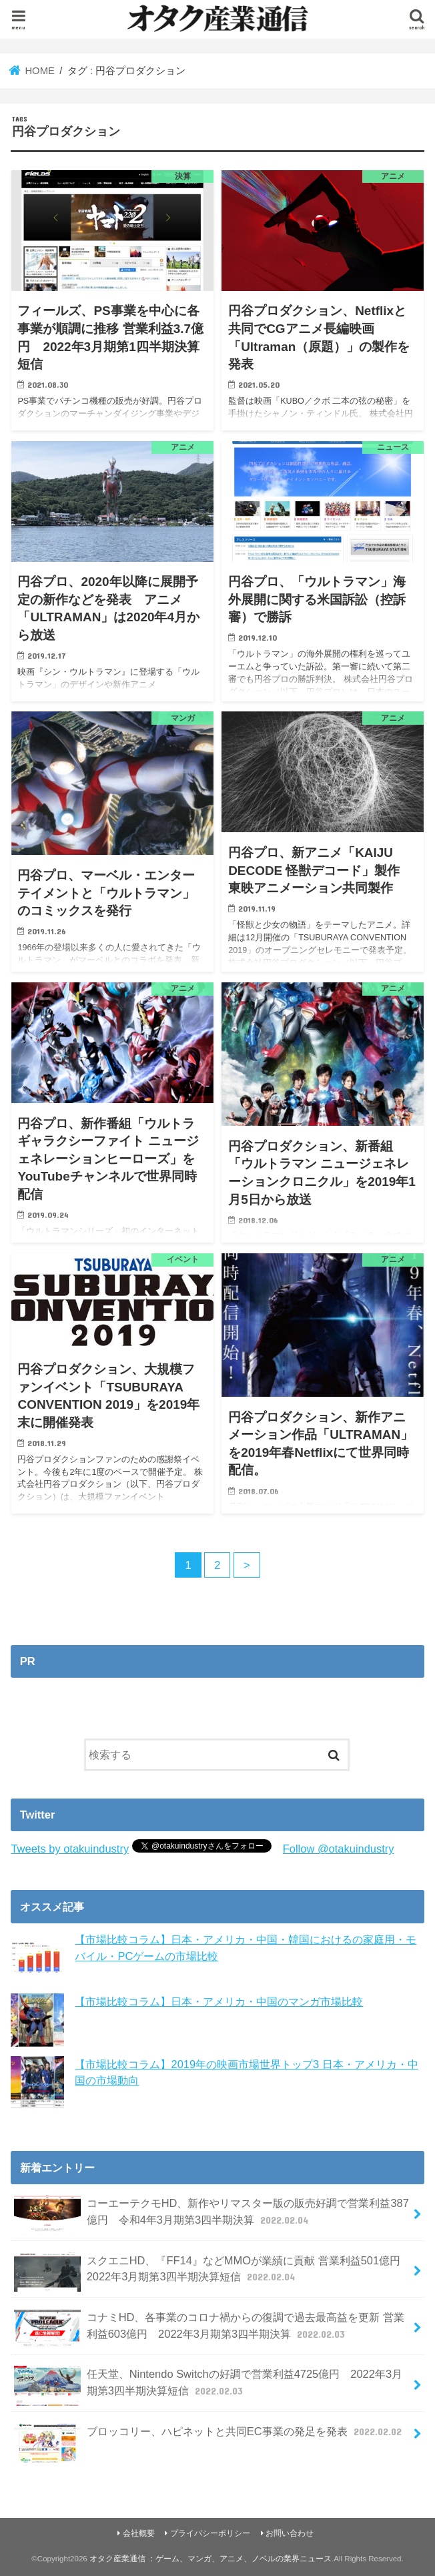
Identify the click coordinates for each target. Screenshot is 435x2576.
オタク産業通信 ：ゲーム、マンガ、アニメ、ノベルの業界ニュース (210, 2559)
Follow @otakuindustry (338, 1849)
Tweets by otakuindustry (70, 1849)
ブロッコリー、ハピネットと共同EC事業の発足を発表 (209, 2437)
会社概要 (139, 2533)
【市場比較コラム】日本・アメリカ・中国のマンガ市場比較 (219, 2001)
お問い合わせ (290, 2533)
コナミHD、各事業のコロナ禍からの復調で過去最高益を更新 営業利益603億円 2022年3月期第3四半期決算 (209, 2329)
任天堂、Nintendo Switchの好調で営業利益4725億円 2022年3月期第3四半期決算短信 (208, 2386)
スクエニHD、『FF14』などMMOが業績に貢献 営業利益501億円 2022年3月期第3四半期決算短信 (212, 2272)
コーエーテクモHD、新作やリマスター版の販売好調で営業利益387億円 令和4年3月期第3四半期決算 (211, 2215)
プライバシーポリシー (210, 2533)
